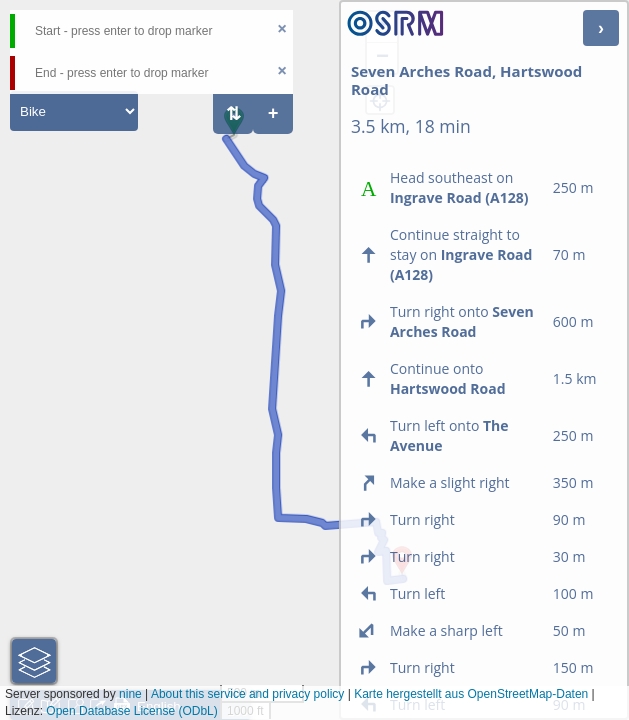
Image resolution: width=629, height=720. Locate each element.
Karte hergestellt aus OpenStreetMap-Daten (471, 694)
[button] (234, 135)
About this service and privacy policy (247, 694)
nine (130, 694)
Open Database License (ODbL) (131, 711)
